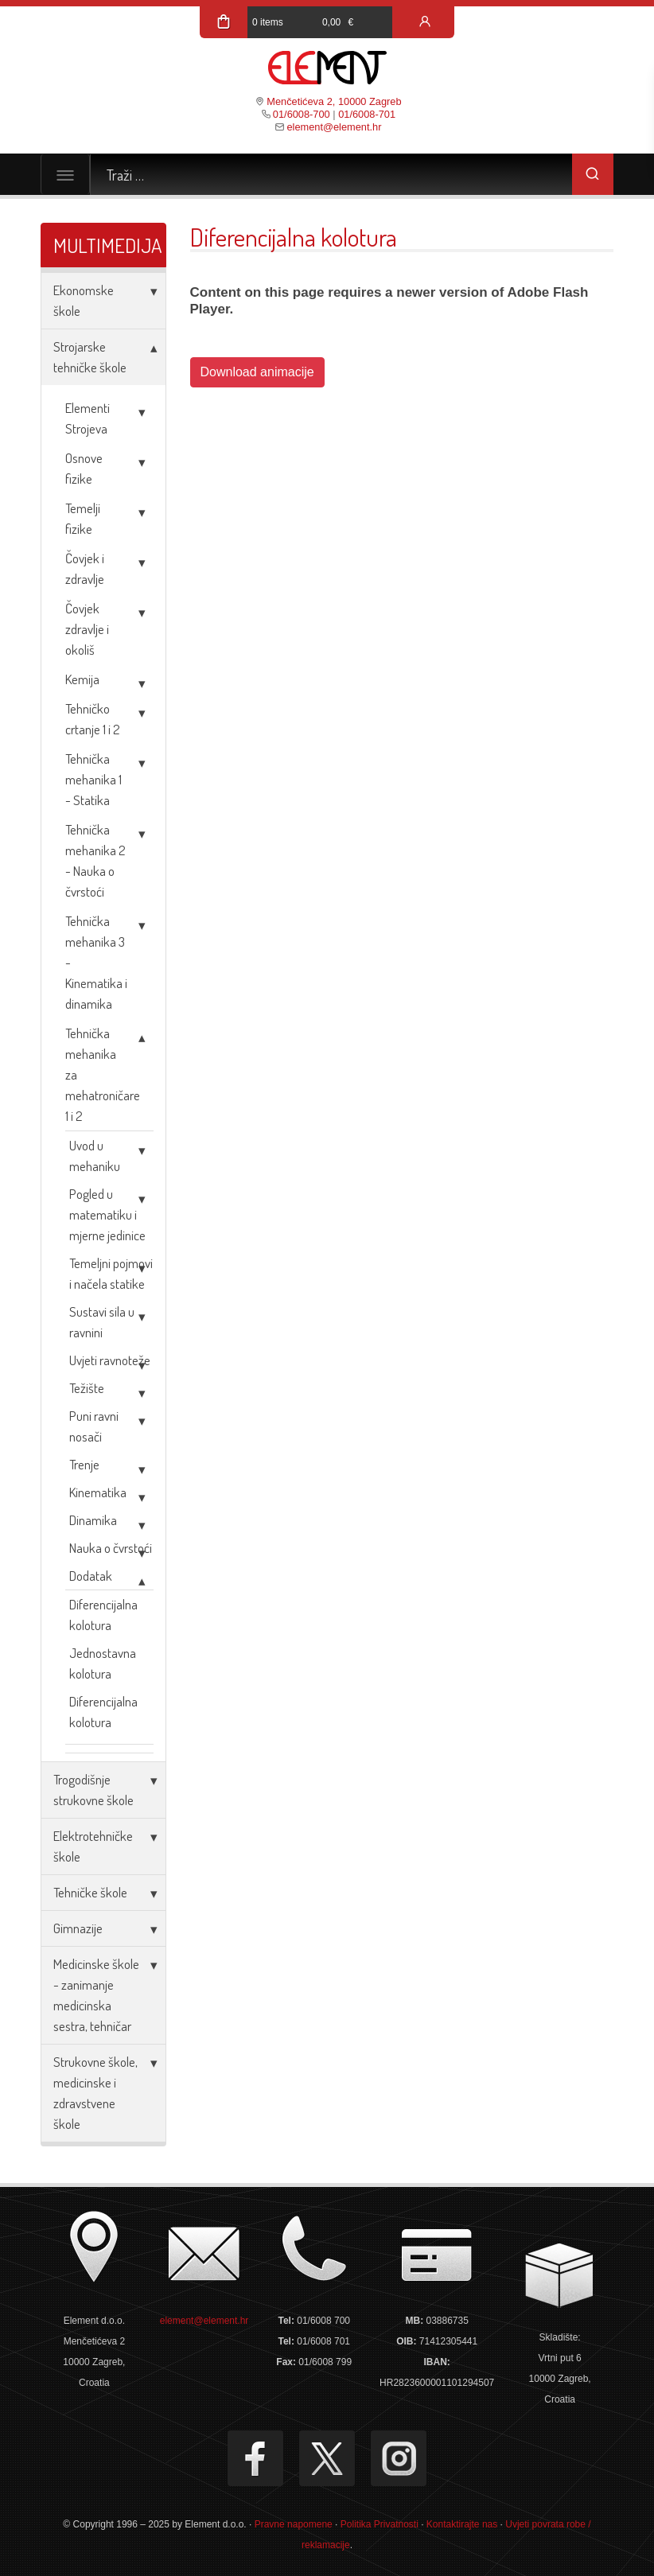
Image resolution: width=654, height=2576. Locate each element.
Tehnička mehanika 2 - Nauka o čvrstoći (95, 860)
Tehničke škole (90, 1892)
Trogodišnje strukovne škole (93, 1789)
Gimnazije (78, 1928)
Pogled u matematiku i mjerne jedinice (107, 1214)
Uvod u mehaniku (94, 1155)
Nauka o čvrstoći (110, 1547)
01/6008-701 (366, 114)
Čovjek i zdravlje (84, 568)
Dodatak (90, 1575)
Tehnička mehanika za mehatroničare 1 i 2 (102, 1074)
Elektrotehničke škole (93, 1846)
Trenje (84, 1464)
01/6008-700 (301, 114)
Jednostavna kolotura (102, 1663)
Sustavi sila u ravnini (101, 1322)
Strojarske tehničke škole (90, 357)
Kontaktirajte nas (461, 2524)
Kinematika (98, 1492)
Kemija (82, 679)
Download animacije (257, 372)
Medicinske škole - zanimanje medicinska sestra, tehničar (96, 1994)
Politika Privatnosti (379, 2524)
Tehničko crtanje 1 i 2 (92, 718)
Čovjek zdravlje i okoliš (87, 629)
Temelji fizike (82, 518)
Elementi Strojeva (87, 418)
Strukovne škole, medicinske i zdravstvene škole (95, 2092)
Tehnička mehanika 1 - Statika (93, 779)
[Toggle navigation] (65, 174)
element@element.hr (333, 127)
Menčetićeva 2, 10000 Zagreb (334, 101)
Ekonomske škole (83, 300)
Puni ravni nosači (94, 1426)
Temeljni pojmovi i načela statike (111, 1273)
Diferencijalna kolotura (103, 1614)
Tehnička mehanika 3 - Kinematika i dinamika (96, 962)
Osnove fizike (84, 468)
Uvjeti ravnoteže (109, 1360)
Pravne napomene (294, 2524)
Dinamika (93, 1520)
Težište (86, 1387)
